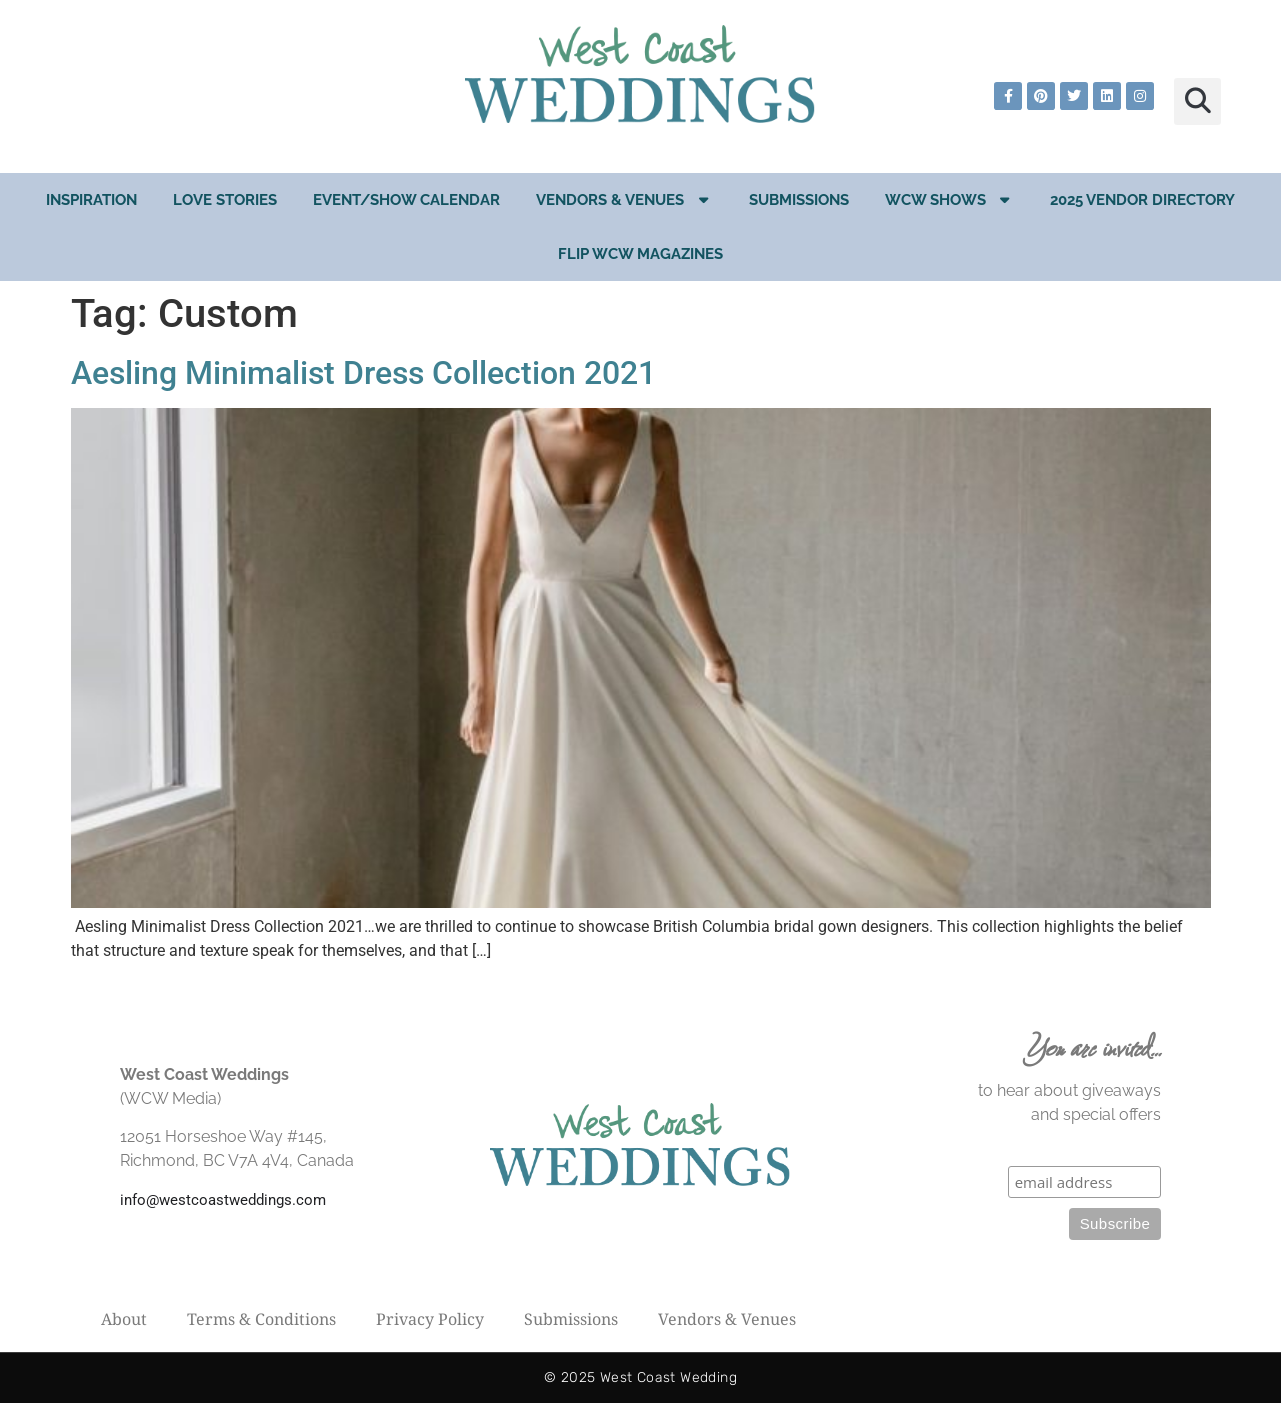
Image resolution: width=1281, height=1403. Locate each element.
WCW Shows (950, 199)
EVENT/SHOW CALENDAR (406, 200)
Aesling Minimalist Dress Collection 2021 (363, 373)
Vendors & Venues (624, 199)
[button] (1197, 101)
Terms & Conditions (261, 1319)
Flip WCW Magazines (640, 254)
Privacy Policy (430, 1319)
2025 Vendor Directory (1142, 200)
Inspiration (91, 200)
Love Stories (225, 200)
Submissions (799, 200)
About (124, 1319)
